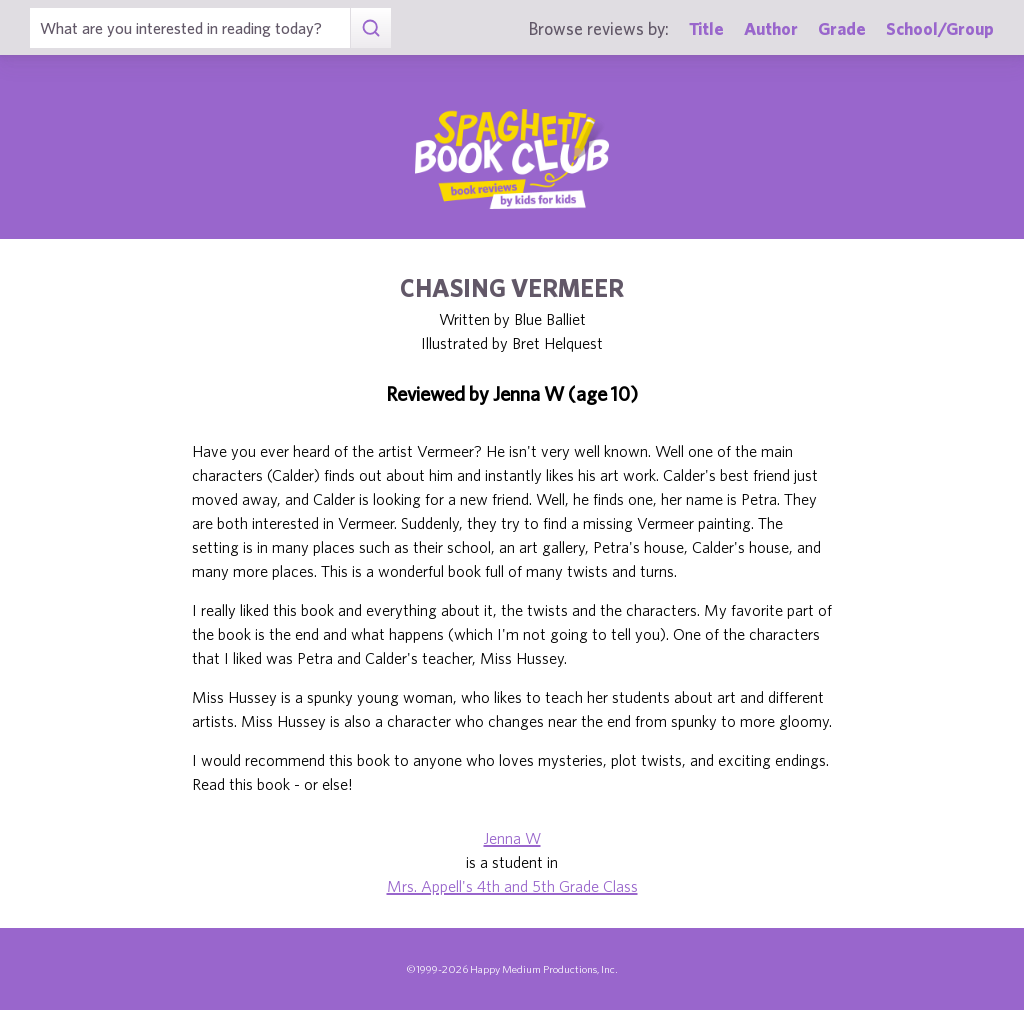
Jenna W (512, 838)
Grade (842, 28)
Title (706, 28)
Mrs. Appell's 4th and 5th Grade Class (512, 886)
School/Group (940, 28)
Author (771, 28)
